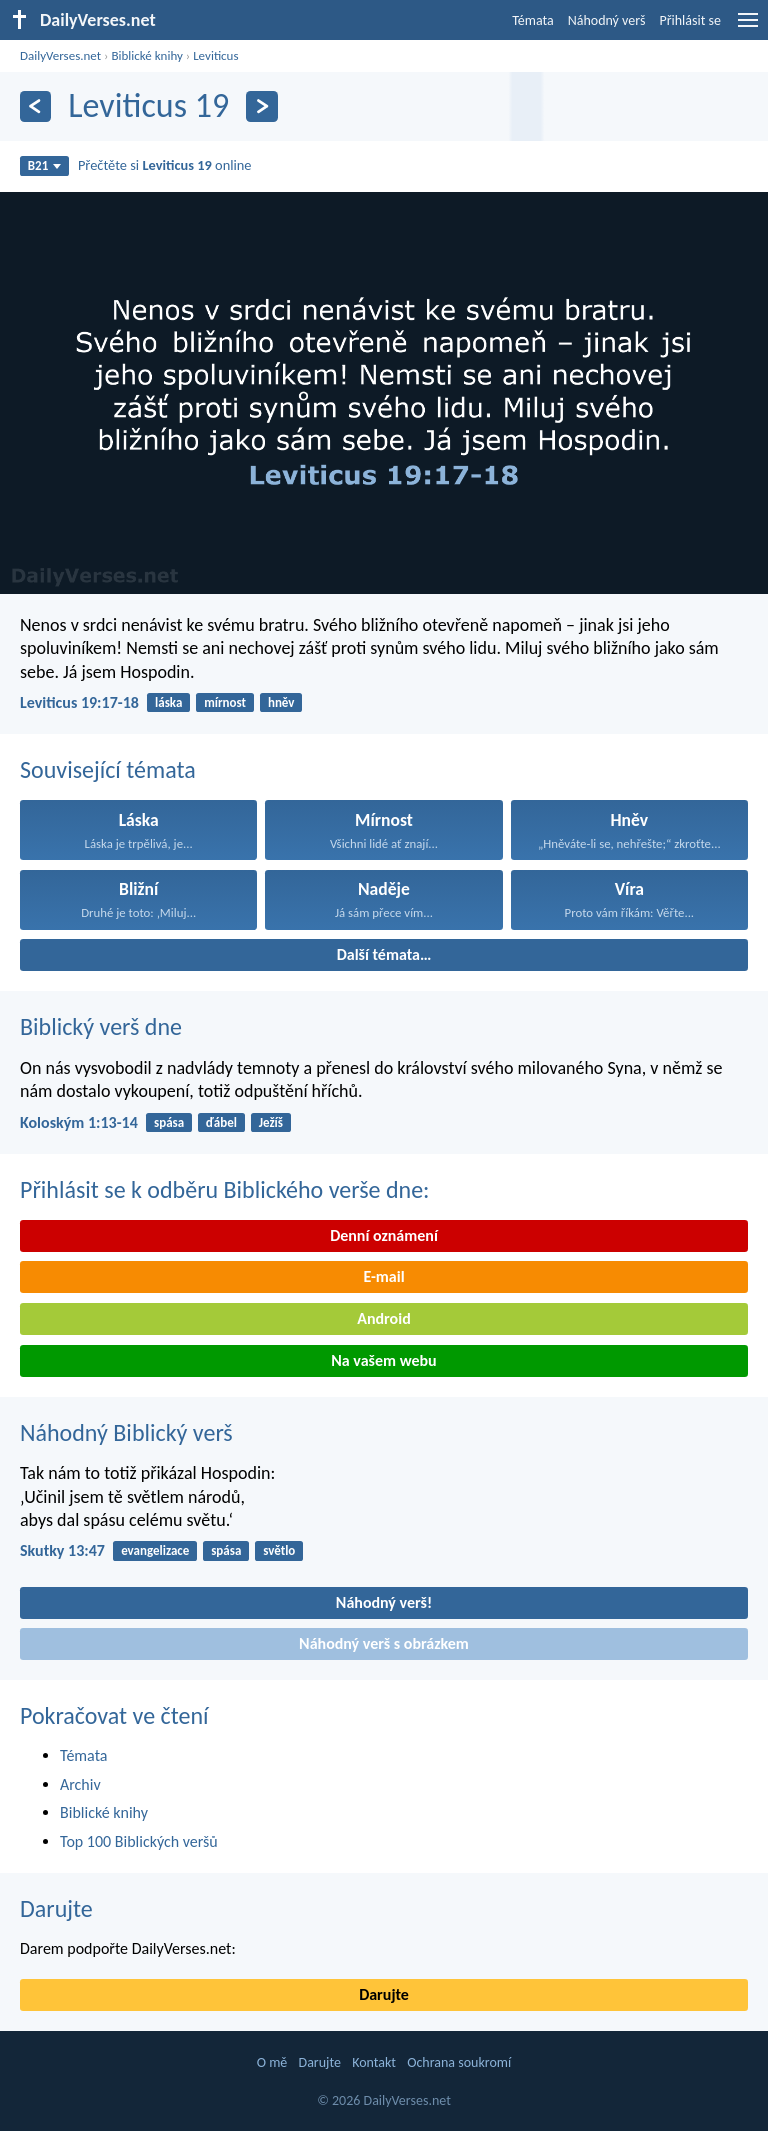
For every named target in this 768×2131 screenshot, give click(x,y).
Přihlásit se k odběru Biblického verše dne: (225, 1189)
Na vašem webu (383, 1360)
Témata (533, 20)
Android (383, 1318)
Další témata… (384, 954)
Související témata (108, 769)
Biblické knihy (146, 55)
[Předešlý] (35, 106)
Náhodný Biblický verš (126, 1432)
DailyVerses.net (60, 55)
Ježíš (271, 1122)
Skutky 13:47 (62, 1550)
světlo (279, 1550)
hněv (281, 702)
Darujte (56, 1908)
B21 (45, 165)
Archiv (80, 1784)
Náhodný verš (607, 20)
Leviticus (215, 55)
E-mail (383, 1276)
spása (169, 1122)
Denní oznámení (384, 1235)
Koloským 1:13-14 (79, 1122)
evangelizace (155, 1550)
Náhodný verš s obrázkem (384, 1643)
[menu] (748, 27)
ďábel (221, 1122)
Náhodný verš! (384, 1602)
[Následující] (261, 106)
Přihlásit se (690, 20)
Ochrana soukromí (459, 2062)
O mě (272, 2062)
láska (168, 702)
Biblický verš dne (101, 1026)
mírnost (225, 702)
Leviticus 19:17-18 (79, 702)
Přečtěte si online (165, 165)
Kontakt (374, 2062)
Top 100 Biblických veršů (139, 1841)
